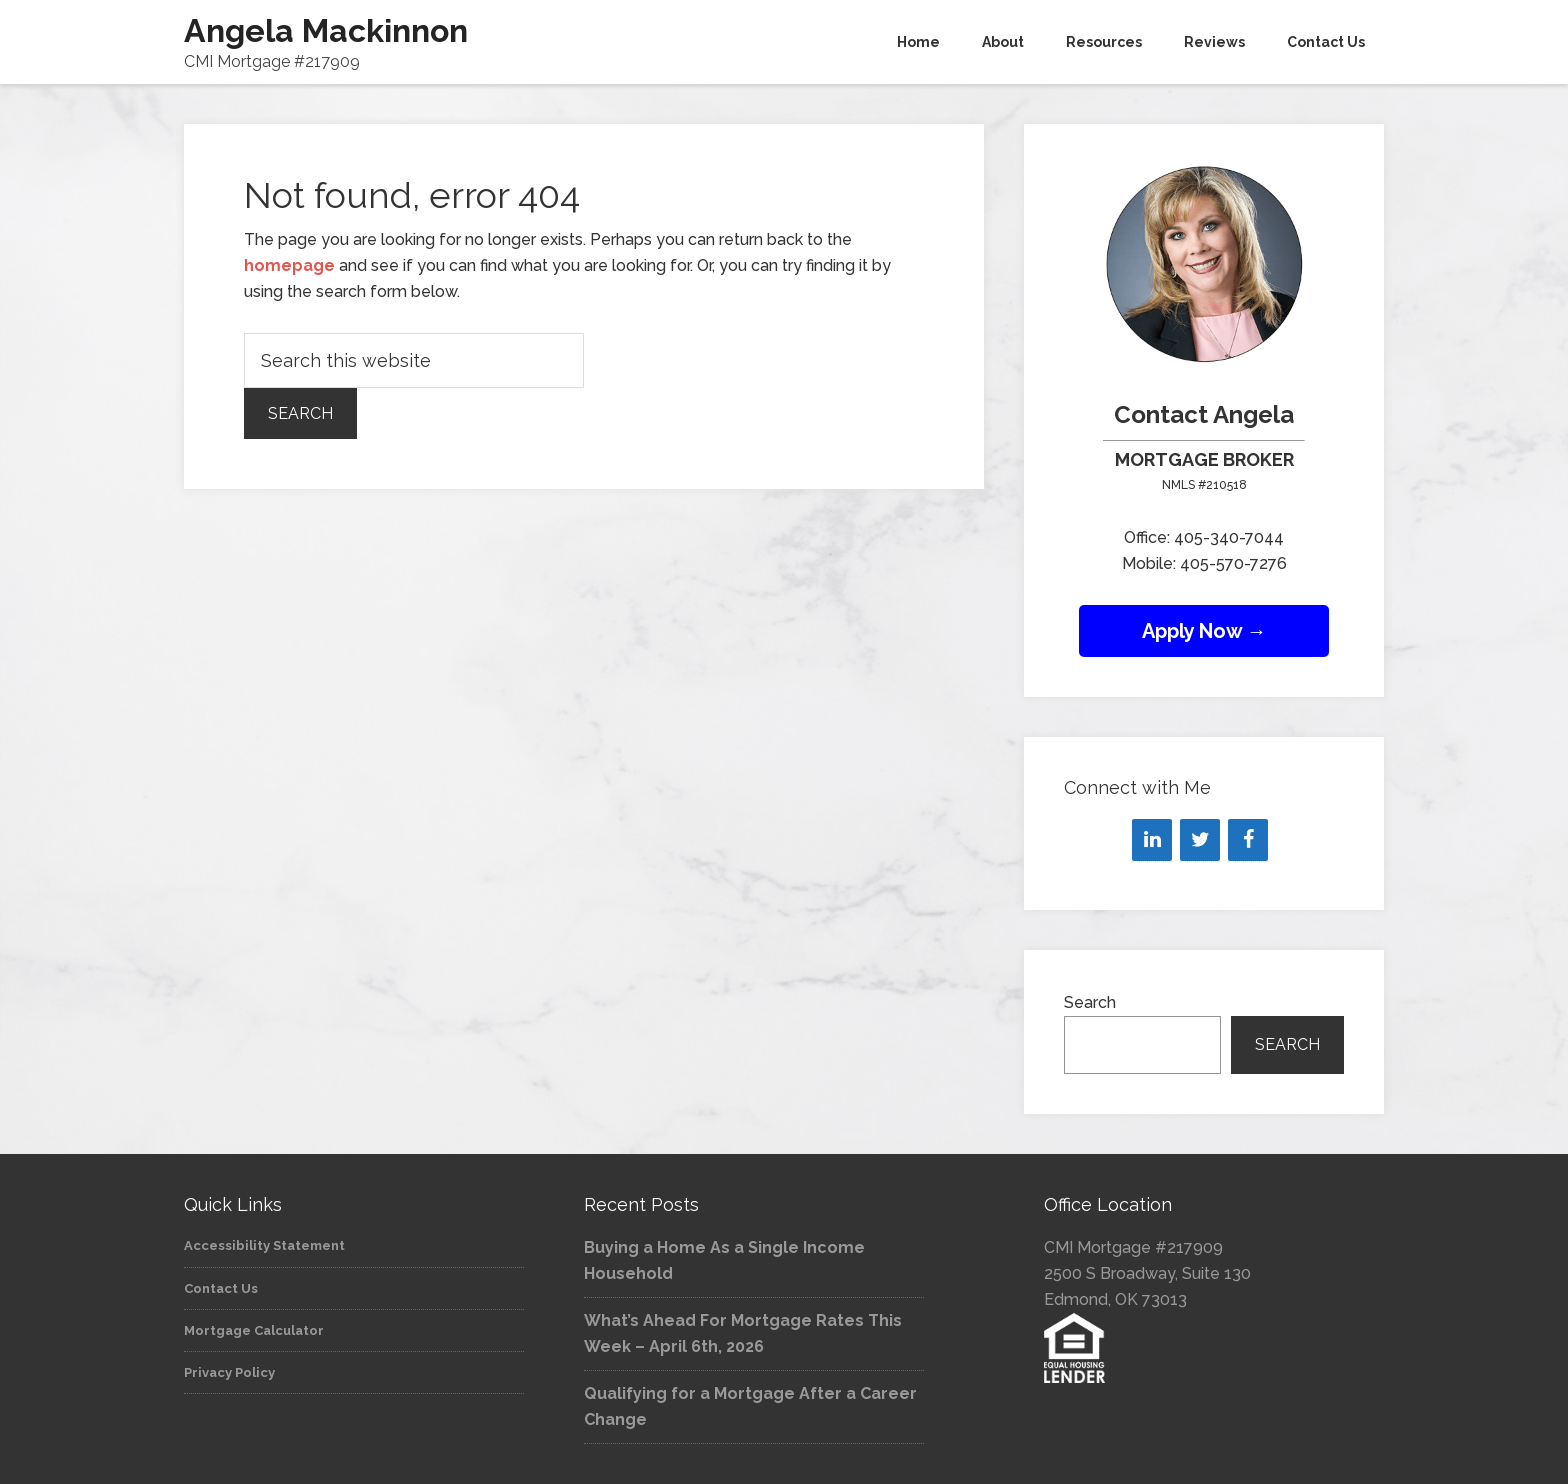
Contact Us (221, 1288)
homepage (289, 265)
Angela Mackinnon (326, 30)
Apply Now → (1204, 631)
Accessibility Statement (264, 1245)
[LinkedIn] (1152, 840)
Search (1090, 1002)
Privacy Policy (229, 1372)
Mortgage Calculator (254, 1330)
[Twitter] (1200, 840)
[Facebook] (1248, 840)
